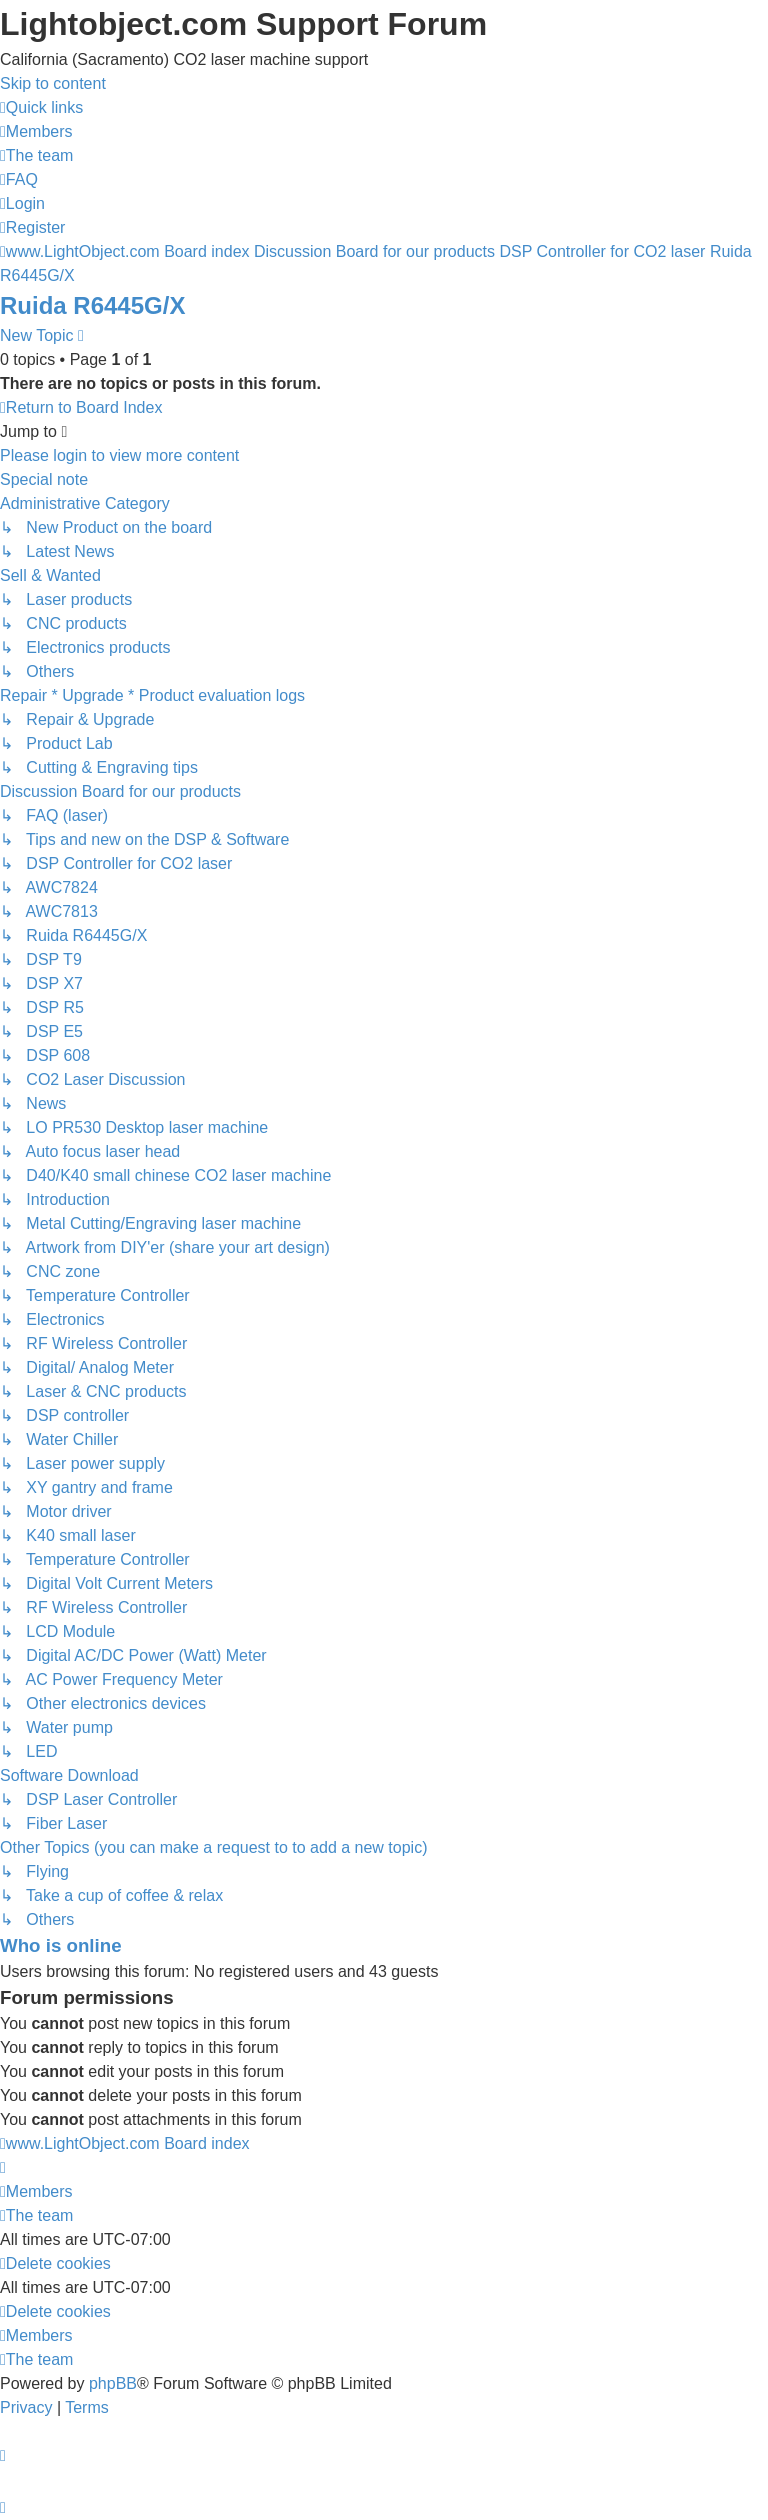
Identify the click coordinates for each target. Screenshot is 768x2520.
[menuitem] (36, 131)
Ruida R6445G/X (92, 305)
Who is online (61, 1945)
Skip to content (53, 83)
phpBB (113, 2383)
